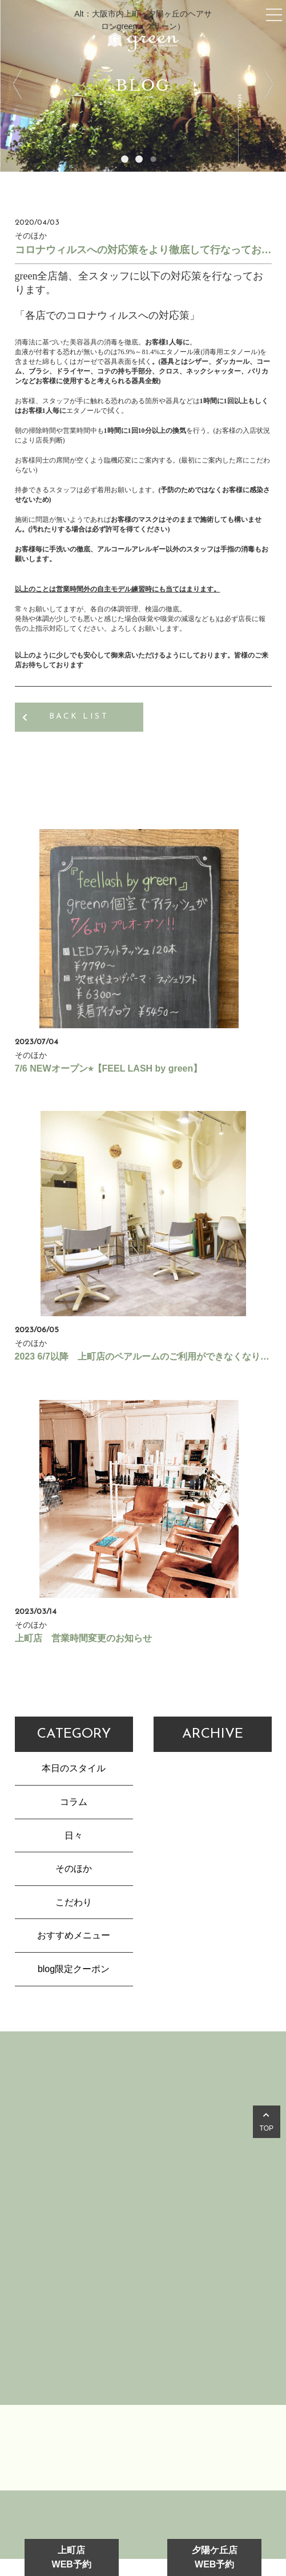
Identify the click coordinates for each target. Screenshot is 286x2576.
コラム (73, 1802)
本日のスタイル (74, 1768)
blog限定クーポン (74, 1969)
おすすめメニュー (73, 1935)
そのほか (73, 1868)
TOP (266, 2122)
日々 (74, 1835)
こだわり (73, 1902)
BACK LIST (79, 716)
